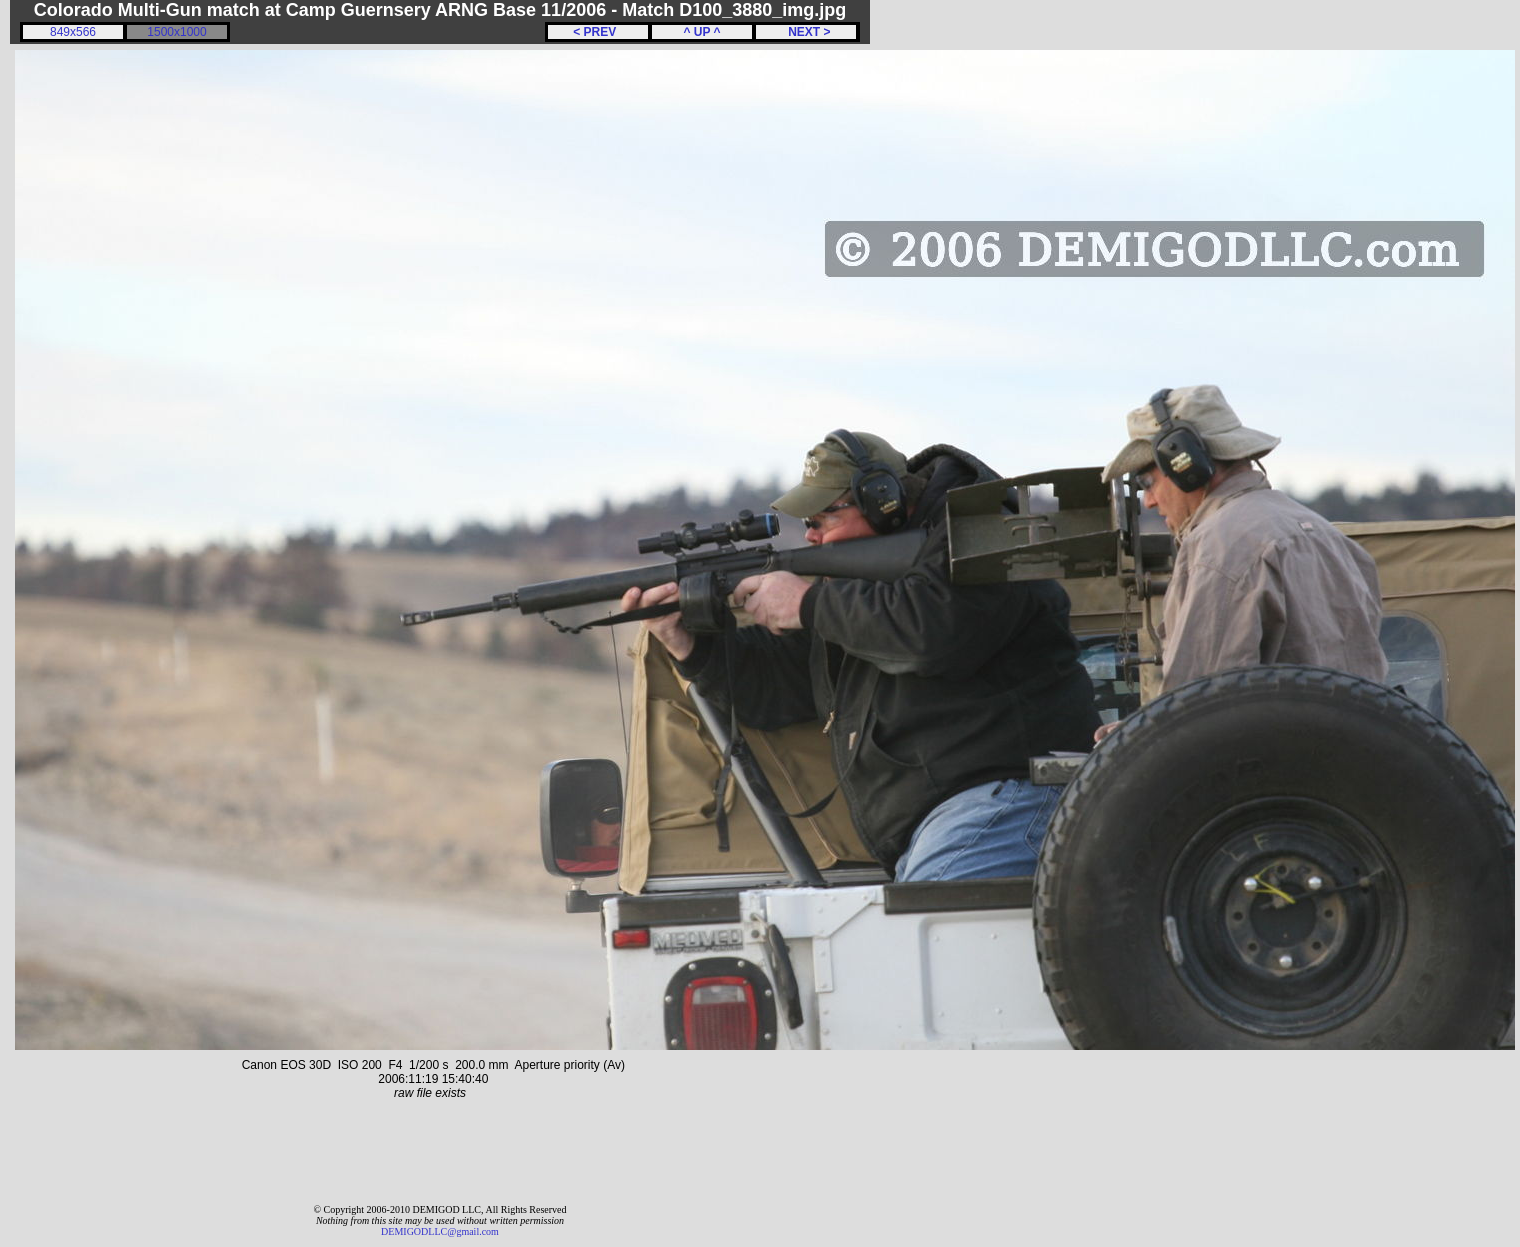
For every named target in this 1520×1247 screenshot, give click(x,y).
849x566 (73, 32)
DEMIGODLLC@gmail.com (440, 1231)
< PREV (598, 32)
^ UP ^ (701, 32)
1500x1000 (176, 32)
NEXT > (805, 32)
